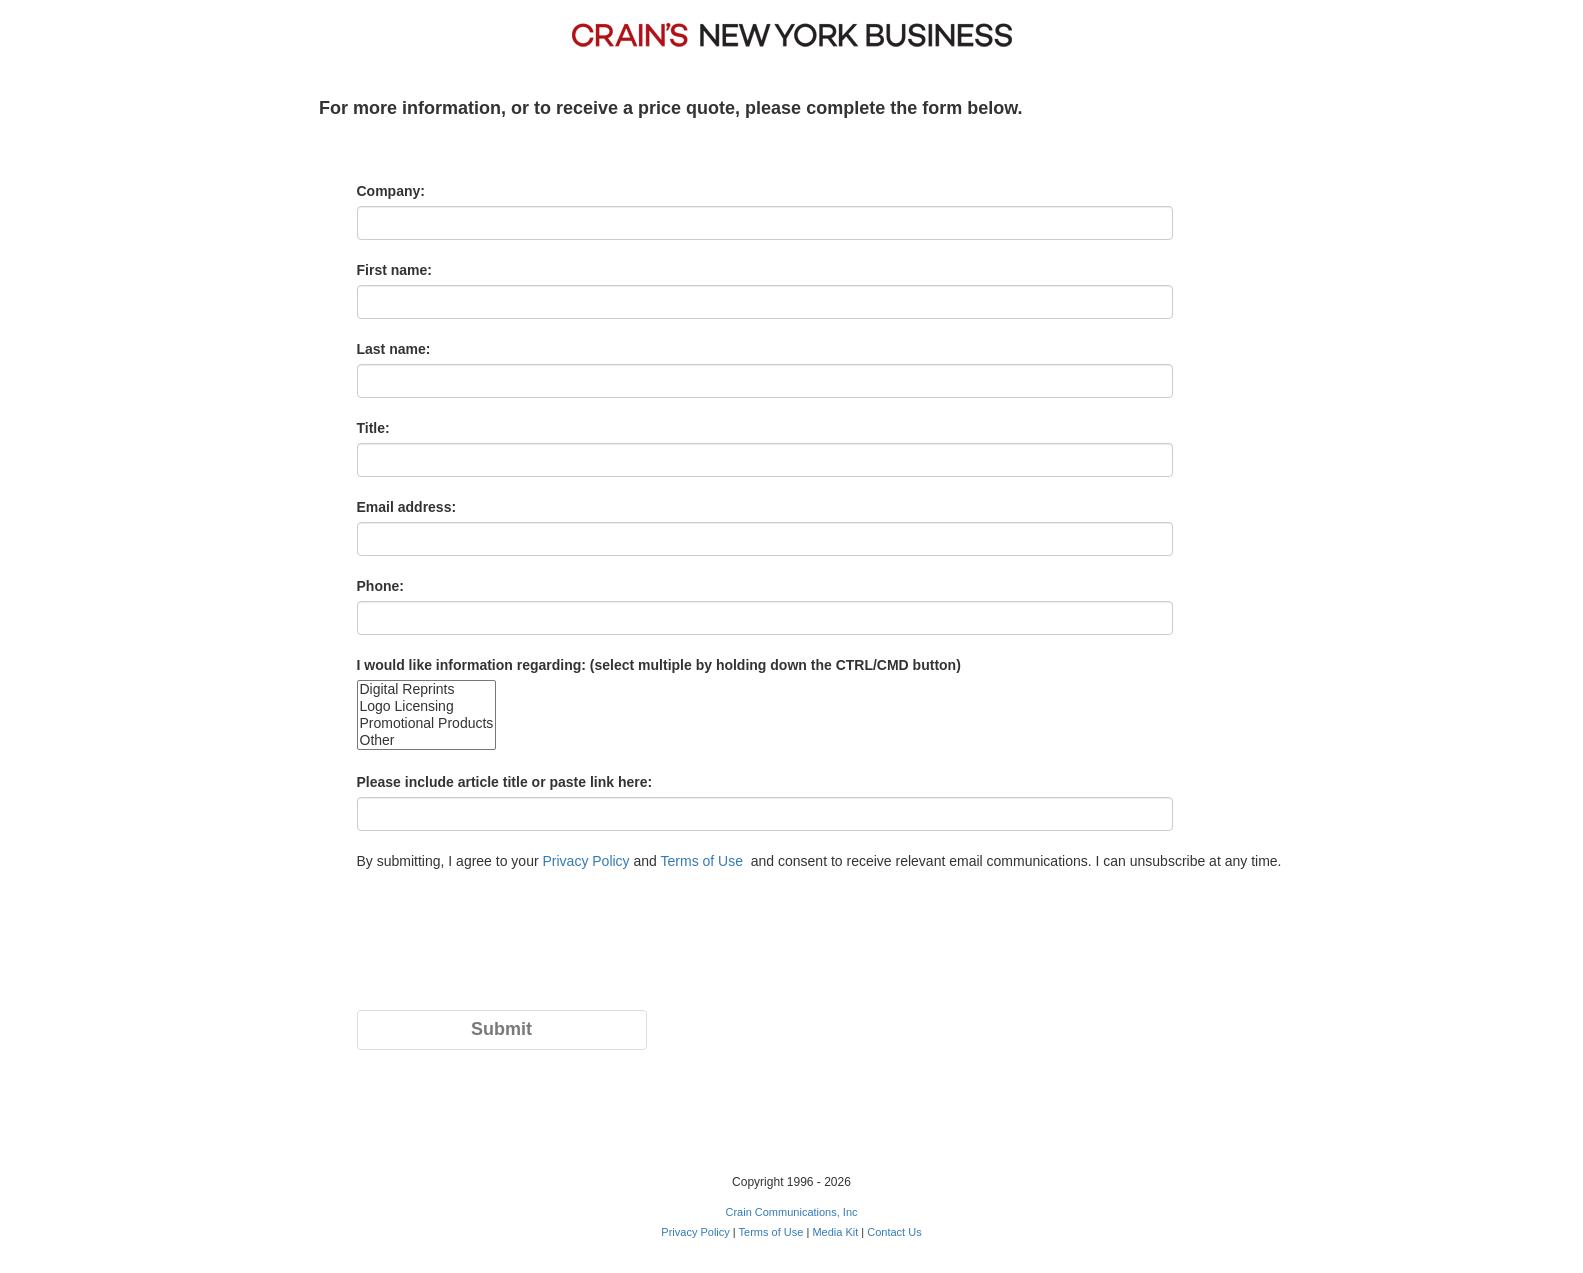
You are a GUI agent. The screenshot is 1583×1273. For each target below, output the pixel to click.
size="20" (427, 715)
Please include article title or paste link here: (505, 782)
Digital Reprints (427, 689)
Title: (373, 428)
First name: (394, 270)
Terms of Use (702, 861)
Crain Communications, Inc (791, 1212)
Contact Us (894, 1232)
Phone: (380, 586)
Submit (501, 1029)
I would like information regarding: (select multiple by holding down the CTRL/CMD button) (659, 665)
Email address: (407, 507)
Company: (391, 191)
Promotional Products (427, 723)
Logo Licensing (427, 706)
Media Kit (835, 1232)
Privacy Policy (585, 861)
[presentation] (509, 951)
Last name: (394, 349)
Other (427, 740)
